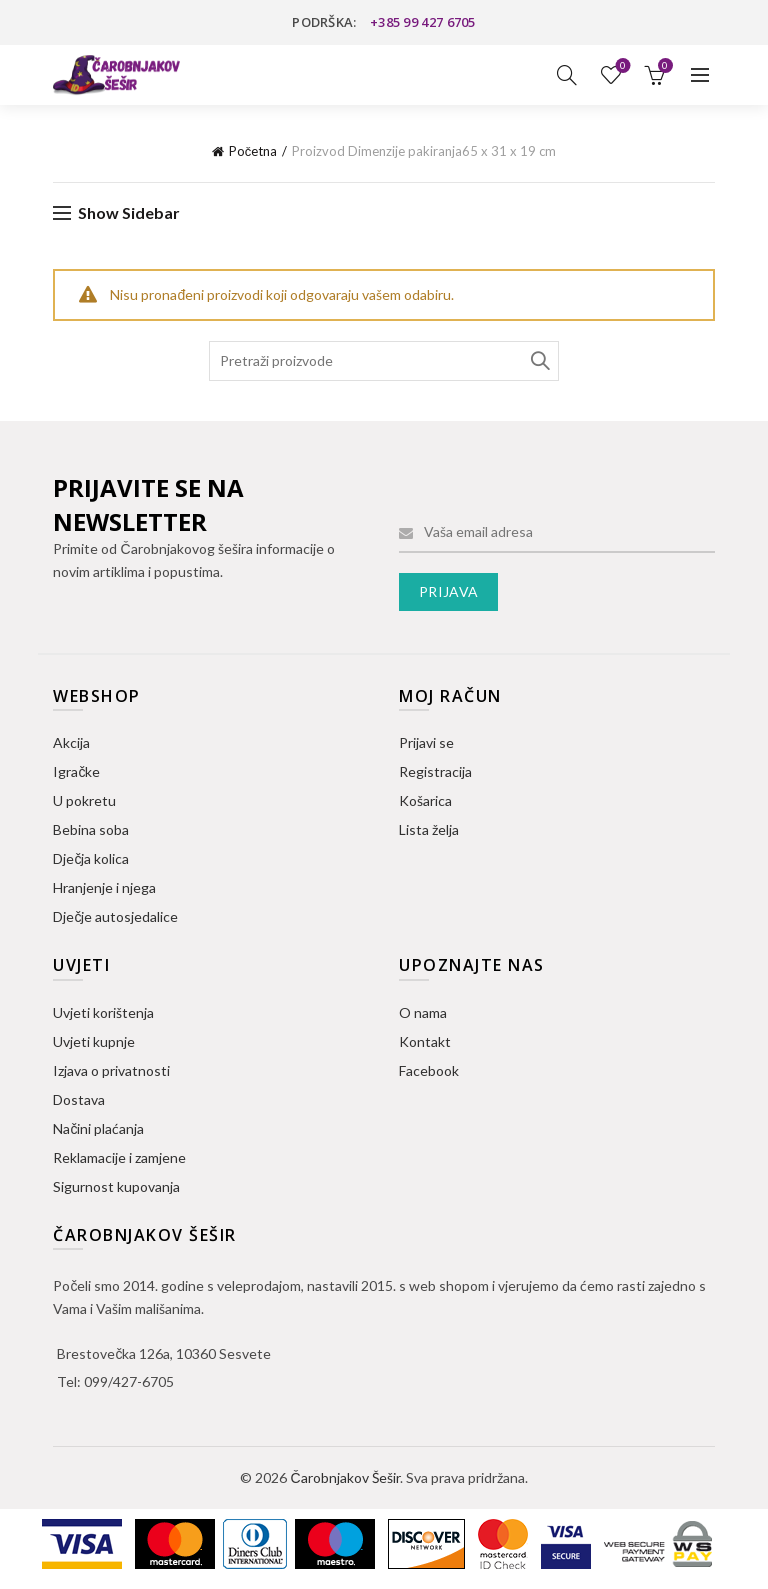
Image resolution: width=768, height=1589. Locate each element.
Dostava (79, 1099)
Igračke (76, 771)
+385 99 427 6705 (423, 22)
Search (539, 361)
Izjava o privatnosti (111, 1070)
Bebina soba (91, 829)
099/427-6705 (129, 1381)
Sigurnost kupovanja (116, 1186)
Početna (253, 151)
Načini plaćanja (98, 1128)
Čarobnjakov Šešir (344, 1477)
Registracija (435, 771)
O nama (423, 1012)
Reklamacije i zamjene (119, 1157)
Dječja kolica (91, 858)
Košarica (425, 800)
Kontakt (425, 1041)
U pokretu (84, 800)
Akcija (71, 742)
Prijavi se (426, 742)
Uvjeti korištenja (103, 1012)
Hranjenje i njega (104, 887)
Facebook (429, 1070)
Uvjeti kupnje (94, 1041)
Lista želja (620, 66)
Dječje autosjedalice (115, 916)
